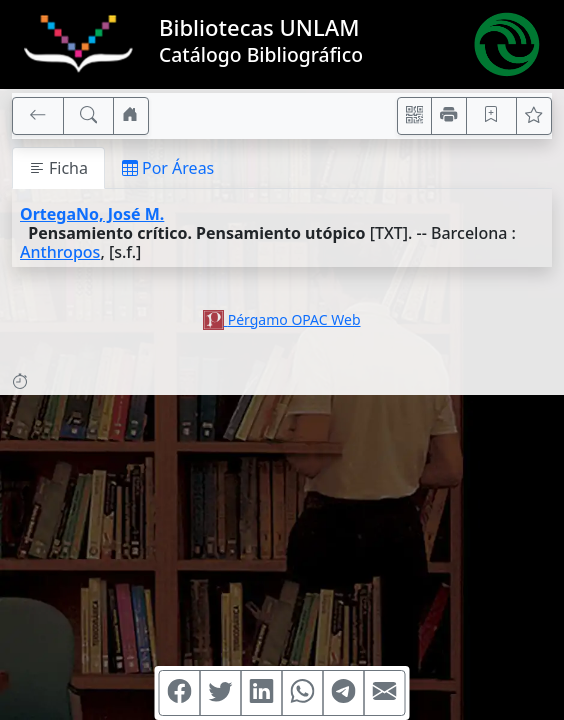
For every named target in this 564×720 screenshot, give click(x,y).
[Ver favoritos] (534, 116)
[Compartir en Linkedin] (262, 693)
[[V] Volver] (38, 116)
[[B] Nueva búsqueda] (89, 116)
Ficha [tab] (58, 168)
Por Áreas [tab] (168, 168)
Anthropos (60, 252)
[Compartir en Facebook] (180, 693)
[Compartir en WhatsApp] (303, 693)
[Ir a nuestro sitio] (131, 116)
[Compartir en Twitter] (221, 693)
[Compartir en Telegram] (344, 693)
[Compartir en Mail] (385, 693)
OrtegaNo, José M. (92, 214)
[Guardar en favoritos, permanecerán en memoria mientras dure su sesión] (492, 116)
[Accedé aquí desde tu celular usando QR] (415, 116)
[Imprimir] (449, 116)
